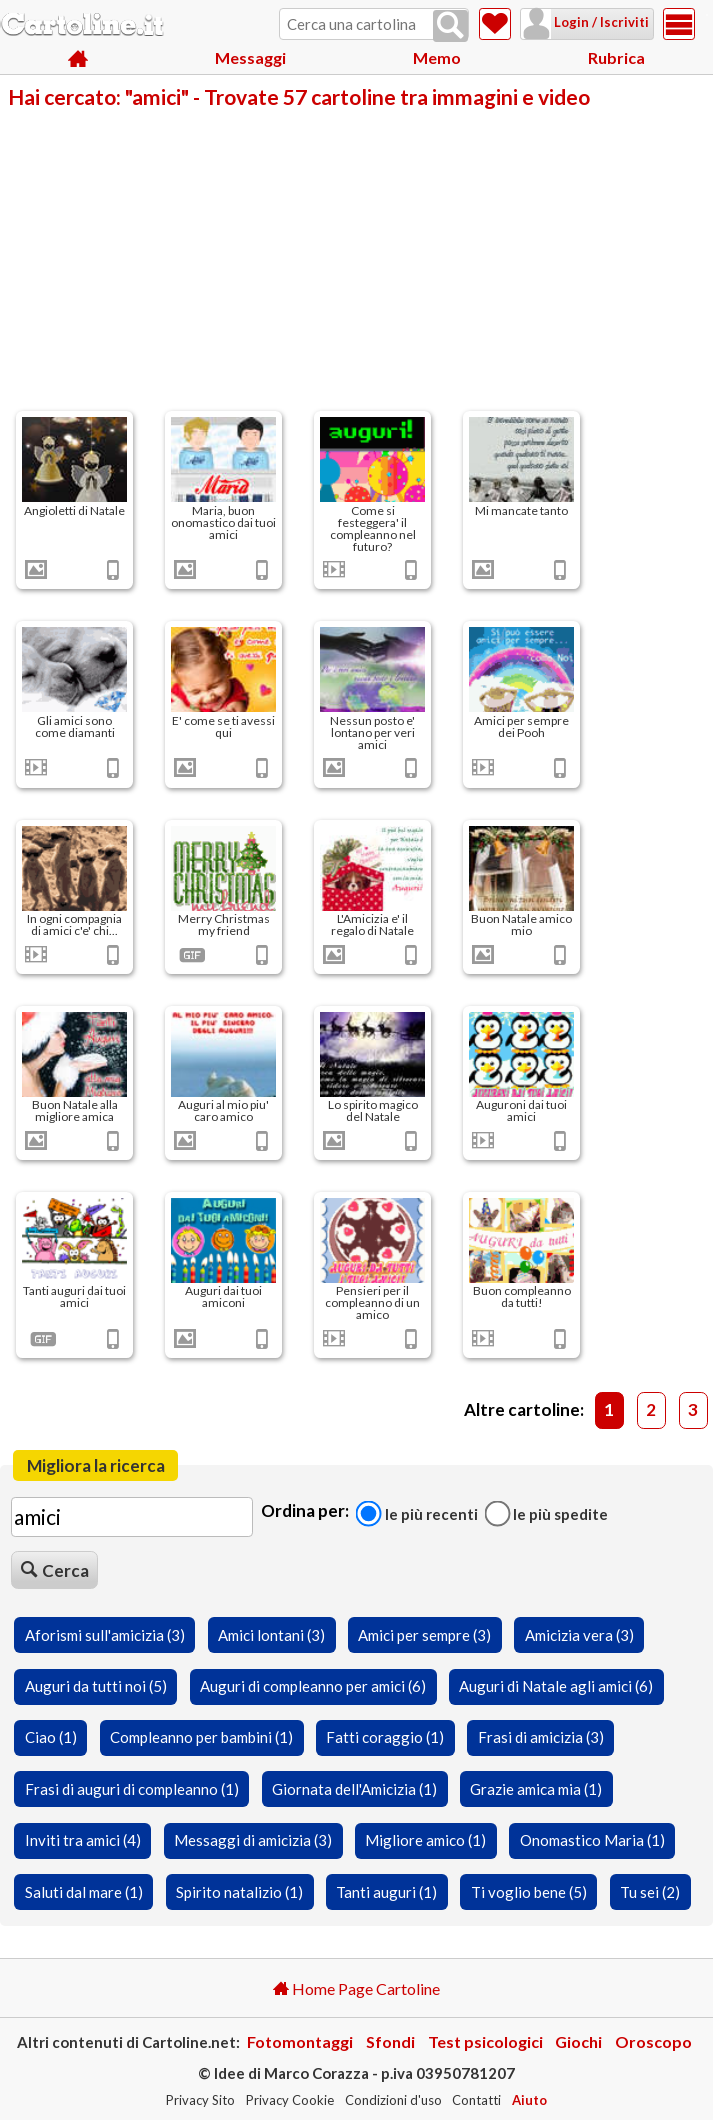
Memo (437, 59)
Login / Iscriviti (575, 22)
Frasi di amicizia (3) (541, 1737)
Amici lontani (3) (271, 1635)
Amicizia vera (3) (579, 1635)
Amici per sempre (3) (424, 1635)
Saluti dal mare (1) (84, 1892)
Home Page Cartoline (356, 1988)
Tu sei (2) (650, 1892)
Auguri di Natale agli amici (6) (556, 1686)
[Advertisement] (356, 258)
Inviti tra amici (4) (83, 1840)
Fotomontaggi (300, 2041)
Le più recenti (417, 1513)
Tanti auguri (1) (386, 1892)
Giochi (578, 2041)
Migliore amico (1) (425, 1840)
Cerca (55, 1570)
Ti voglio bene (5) (529, 1892)
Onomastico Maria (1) (592, 1840)
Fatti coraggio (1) (385, 1737)
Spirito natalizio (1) (239, 1892)
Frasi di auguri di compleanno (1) (132, 1789)
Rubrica (616, 59)
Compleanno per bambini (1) (201, 1737)
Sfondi (390, 2041)
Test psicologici (485, 2041)
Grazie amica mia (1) (536, 1789)
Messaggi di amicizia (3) (253, 1840)
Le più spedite (546, 1513)
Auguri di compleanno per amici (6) (313, 1686)
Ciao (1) (51, 1737)
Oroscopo (653, 2041)
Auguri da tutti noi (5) (96, 1686)
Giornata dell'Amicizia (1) (354, 1789)
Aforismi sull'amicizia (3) (105, 1635)
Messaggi (250, 59)
